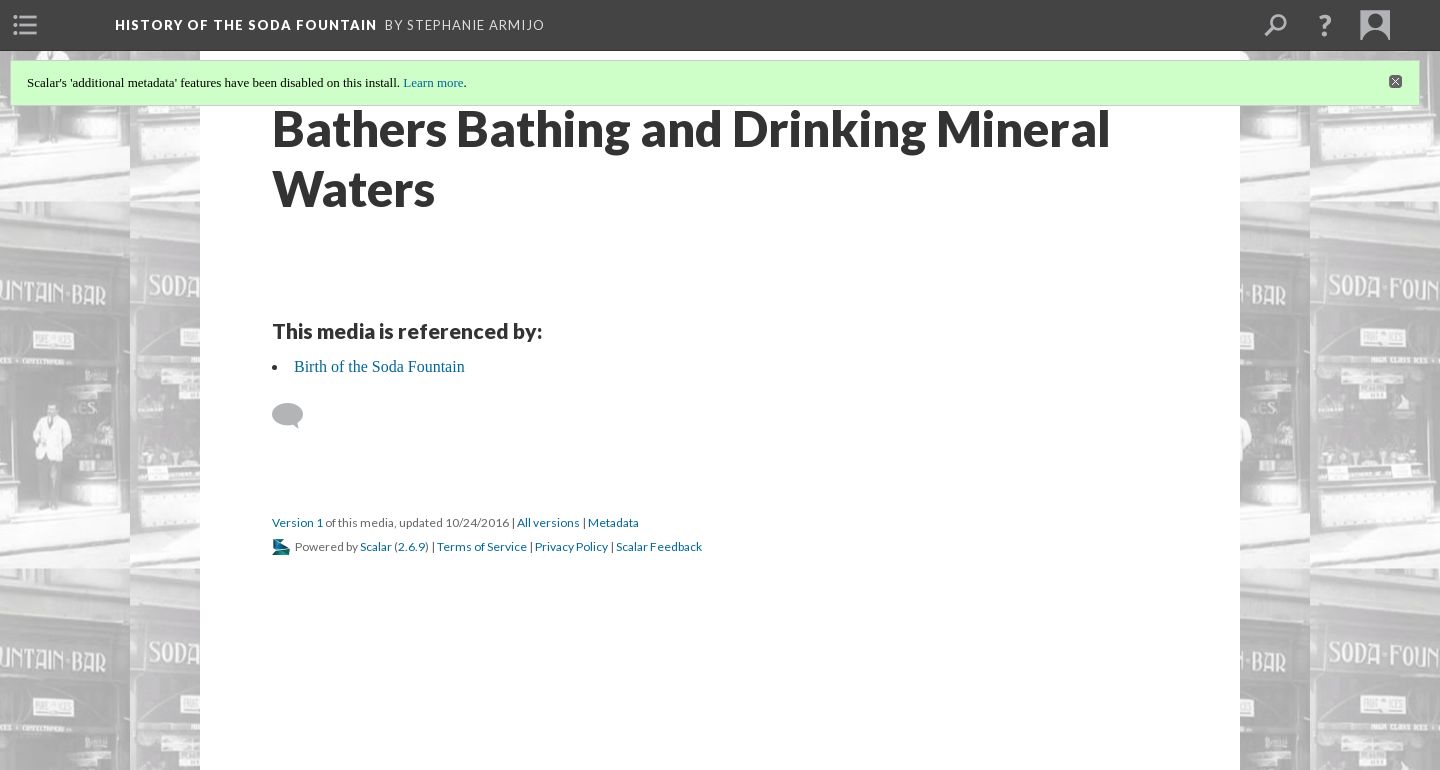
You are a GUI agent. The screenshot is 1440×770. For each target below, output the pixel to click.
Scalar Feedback (659, 546)
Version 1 (297, 522)
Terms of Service (482, 546)
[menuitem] (25, 25)
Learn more (433, 82)
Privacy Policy (571, 546)
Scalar (376, 546)
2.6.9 (411, 546)
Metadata (613, 522)
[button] (1325, 25)
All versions (548, 522)
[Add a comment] (296, 416)
